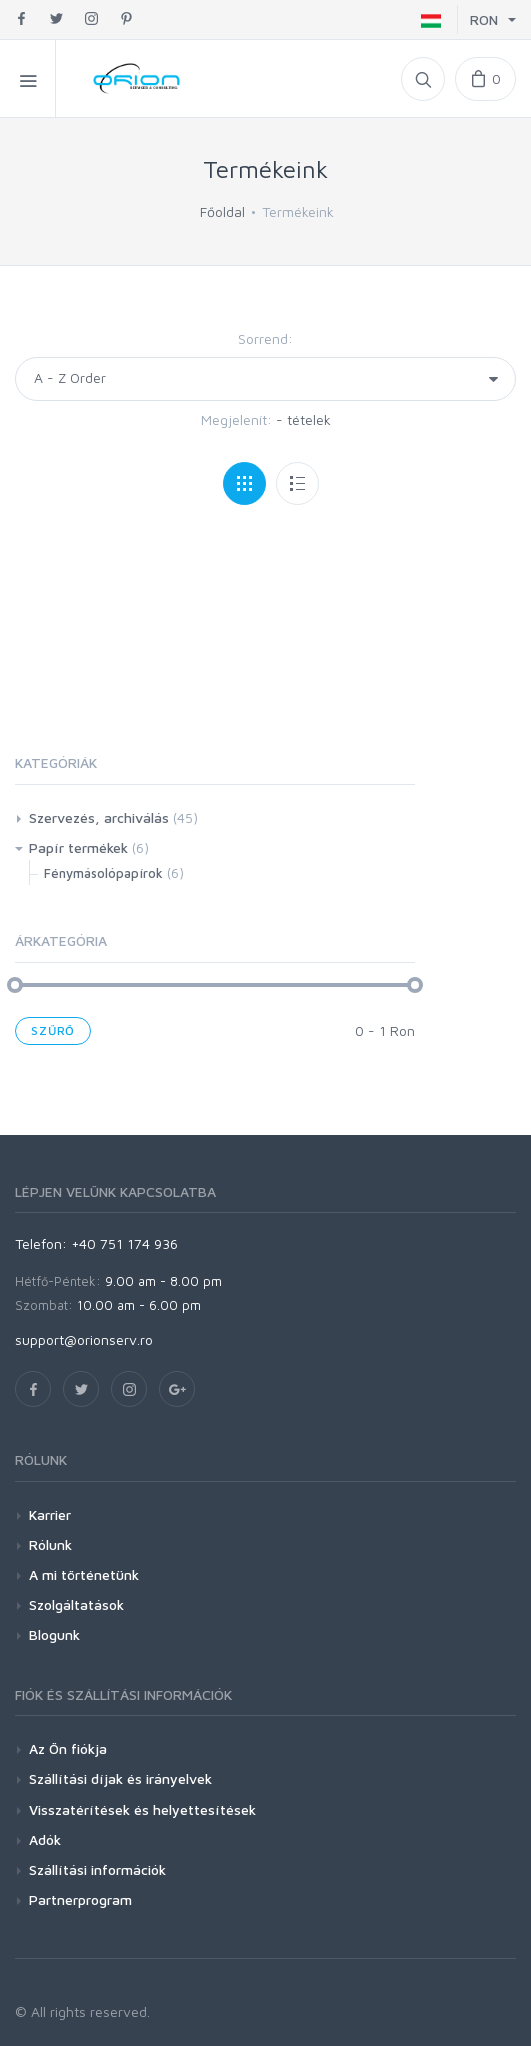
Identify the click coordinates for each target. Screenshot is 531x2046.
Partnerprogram (80, 1899)
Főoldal (222, 211)
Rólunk (50, 1544)
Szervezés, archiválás (99, 817)
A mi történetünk (84, 1574)
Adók (45, 1839)
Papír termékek (78, 847)
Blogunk (54, 1634)
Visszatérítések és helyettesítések (142, 1809)
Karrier (50, 1514)
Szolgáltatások (76, 1604)
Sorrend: (265, 338)
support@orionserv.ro (84, 1339)
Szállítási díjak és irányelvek (120, 1778)
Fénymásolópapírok (103, 873)
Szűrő (53, 1030)
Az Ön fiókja (68, 1748)
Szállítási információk (97, 1869)
